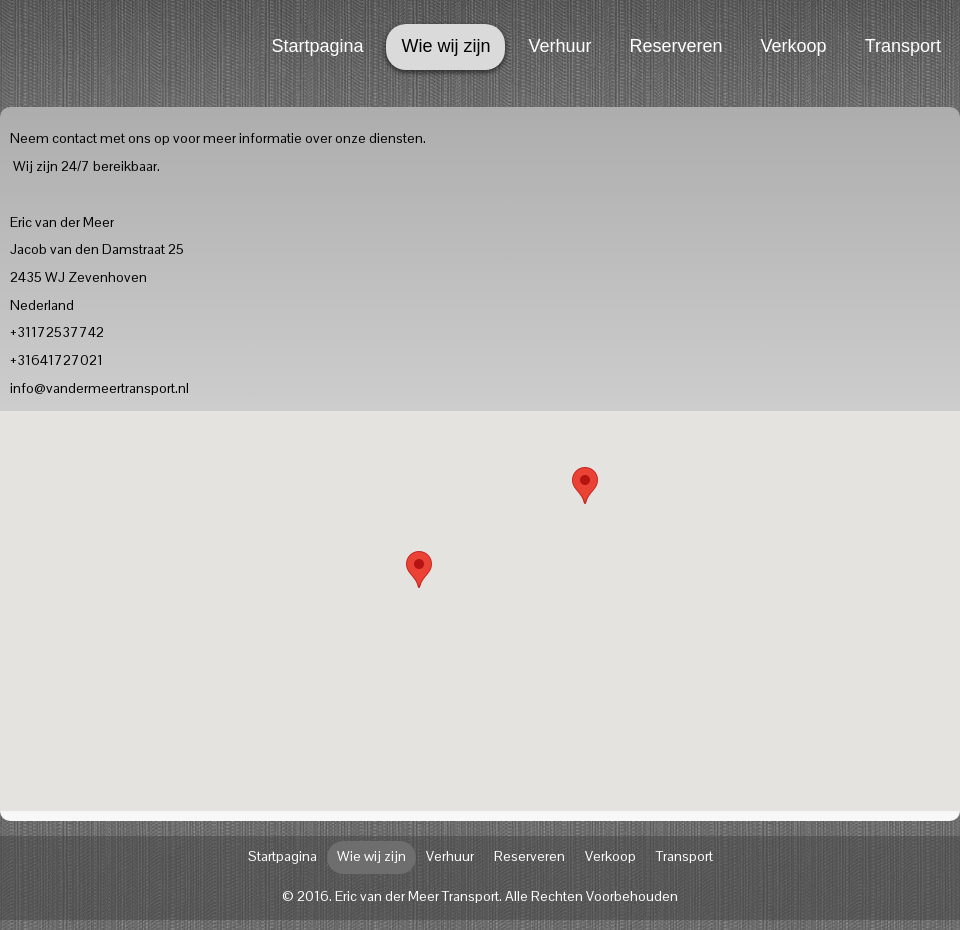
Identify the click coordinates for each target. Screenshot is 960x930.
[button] (585, 485)
